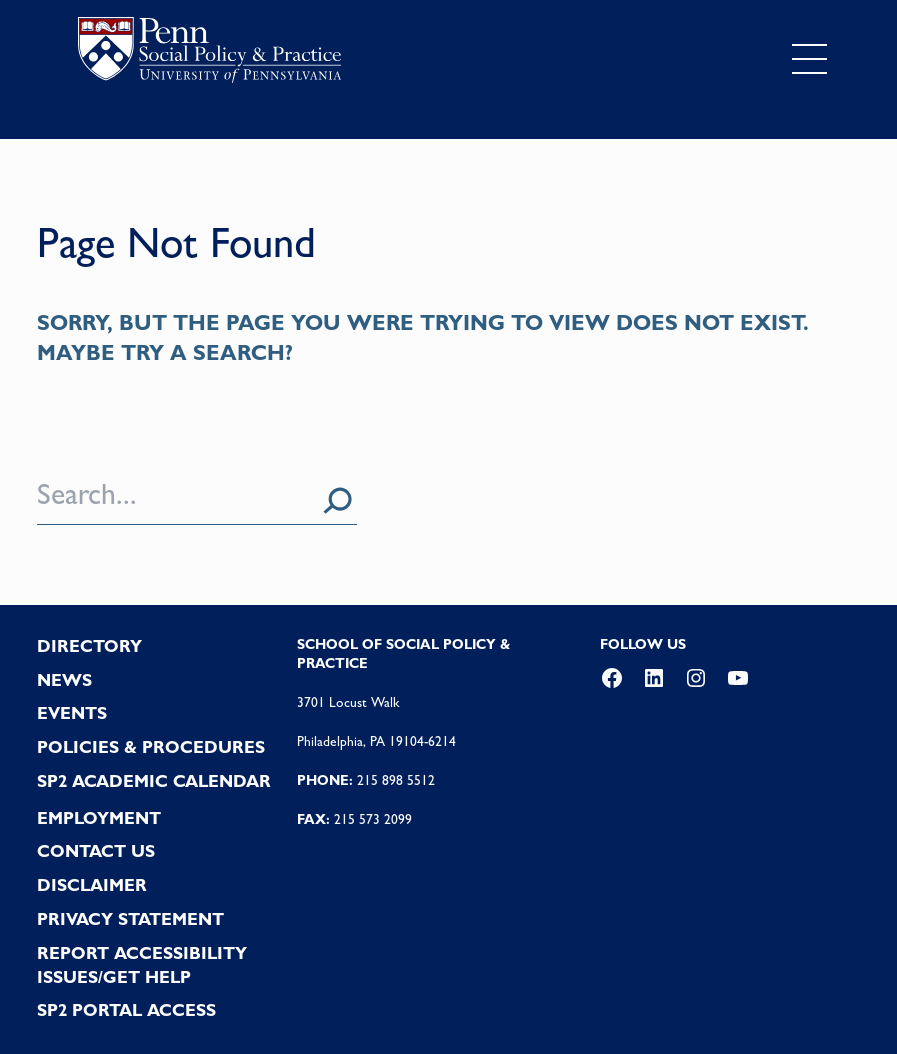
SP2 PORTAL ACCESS (126, 1010)
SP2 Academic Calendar (154, 781)
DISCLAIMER (92, 885)
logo (209, 54)
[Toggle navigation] (809, 58)
